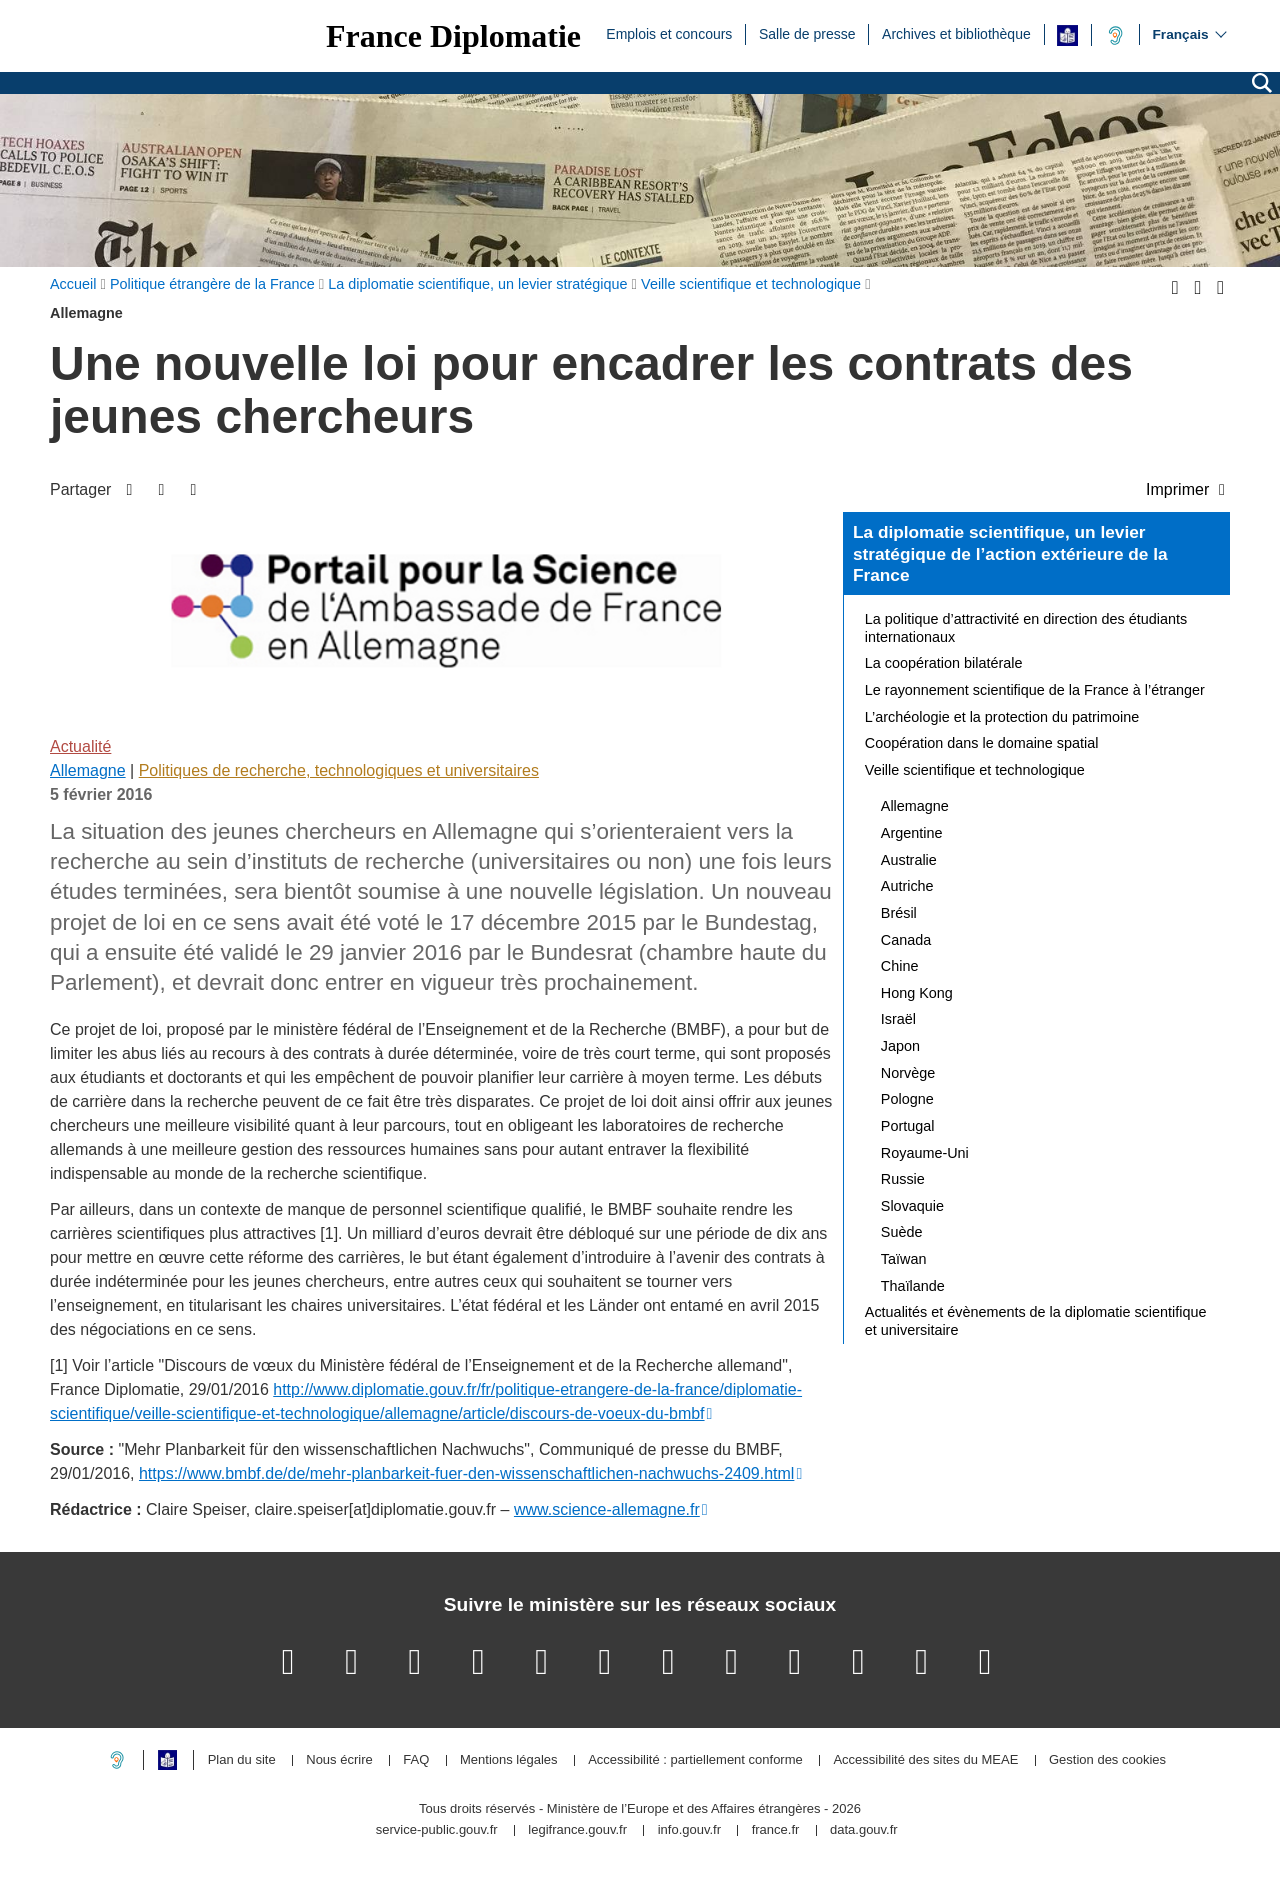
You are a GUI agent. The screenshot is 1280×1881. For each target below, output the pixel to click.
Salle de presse (807, 33)
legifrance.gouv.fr (577, 1830)
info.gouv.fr (689, 1830)
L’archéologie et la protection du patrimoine (1002, 717)
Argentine (912, 833)
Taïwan (904, 1259)
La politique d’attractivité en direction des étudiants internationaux (1026, 628)
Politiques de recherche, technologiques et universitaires (339, 770)
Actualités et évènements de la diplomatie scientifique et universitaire (1036, 1321)
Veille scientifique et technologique (975, 770)
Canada (906, 940)
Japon (900, 1046)
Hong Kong (917, 993)
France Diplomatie (453, 36)
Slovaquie (912, 1206)
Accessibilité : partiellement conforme (695, 1760)
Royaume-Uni (925, 1153)
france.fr (776, 1830)
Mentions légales (509, 1760)
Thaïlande (913, 1286)
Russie (903, 1179)
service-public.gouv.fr (437, 1830)
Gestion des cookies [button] (1107, 1760)
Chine (900, 966)
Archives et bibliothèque (956, 33)
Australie (909, 860)
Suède (902, 1232)
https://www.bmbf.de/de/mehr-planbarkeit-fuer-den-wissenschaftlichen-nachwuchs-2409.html (466, 1473)
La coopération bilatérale (944, 663)
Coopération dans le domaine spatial (982, 743)
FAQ (416, 1760)
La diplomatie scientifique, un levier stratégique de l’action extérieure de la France (1010, 553)
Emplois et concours (669, 33)
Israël (898, 1019)
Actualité (80, 746)
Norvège (908, 1073)
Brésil (899, 913)
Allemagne (88, 770)
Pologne (907, 1099)
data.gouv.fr (864, 1830)
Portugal (908, 1126)
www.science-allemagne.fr (607, 1509)
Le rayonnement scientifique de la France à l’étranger (1035, 690)
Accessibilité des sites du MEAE (925, 1760)
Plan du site (242, 1760)
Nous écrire (339, 1760)
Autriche (907, 886)
